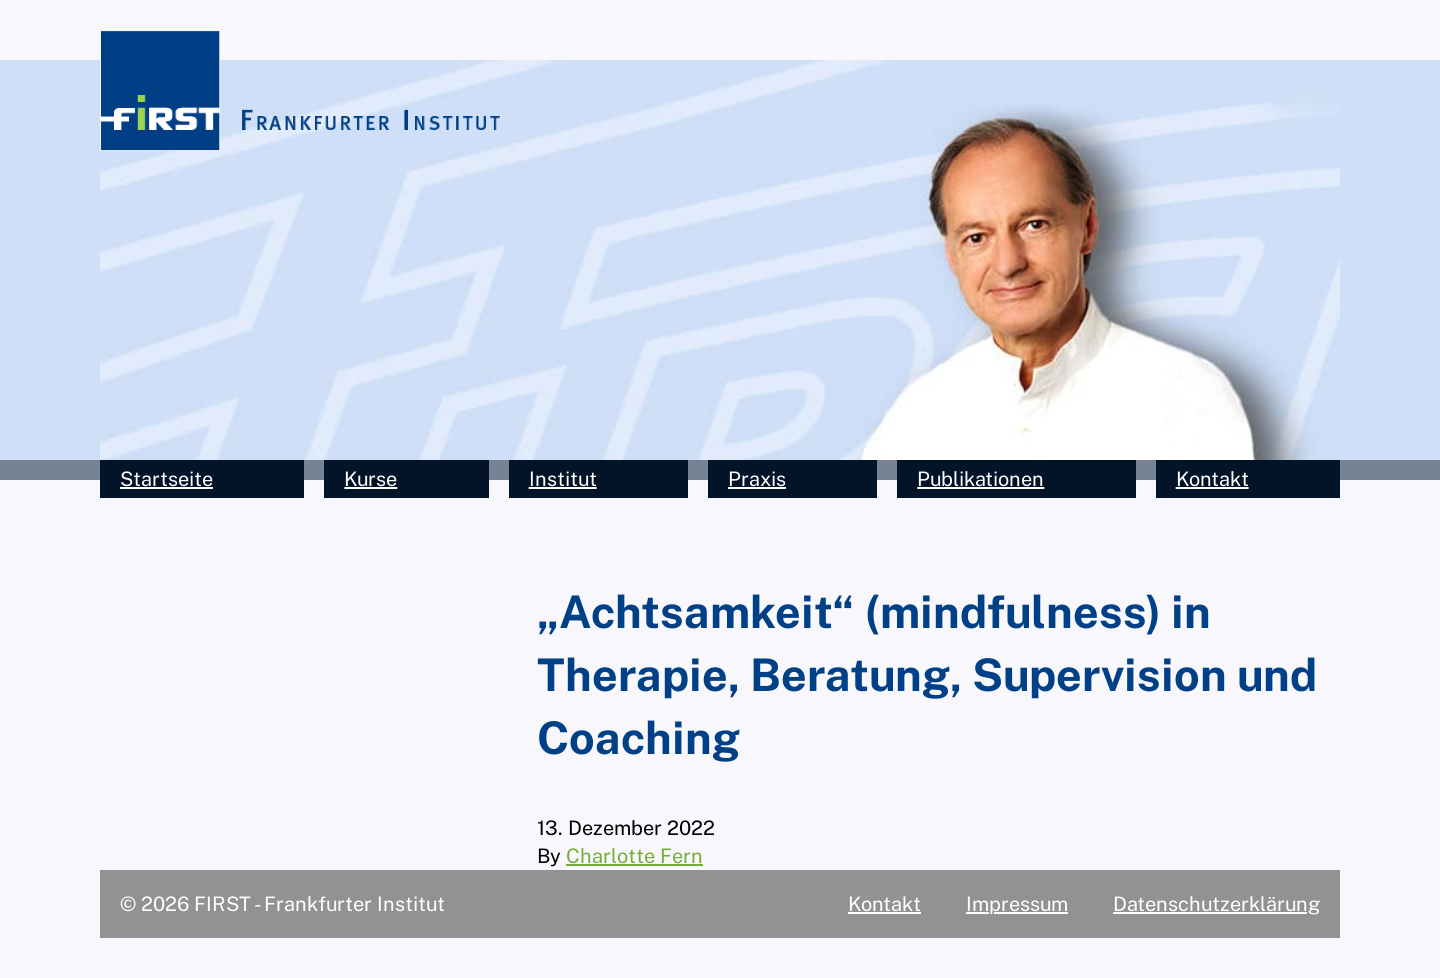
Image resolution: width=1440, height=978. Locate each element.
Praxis (757, 479)
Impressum (1017, 904)
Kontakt (1212, 479)
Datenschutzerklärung (1216, 904)
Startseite (166, 479)
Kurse (370, 479)
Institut (563, 479)
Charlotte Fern (634, 856)
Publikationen (980, 479)
